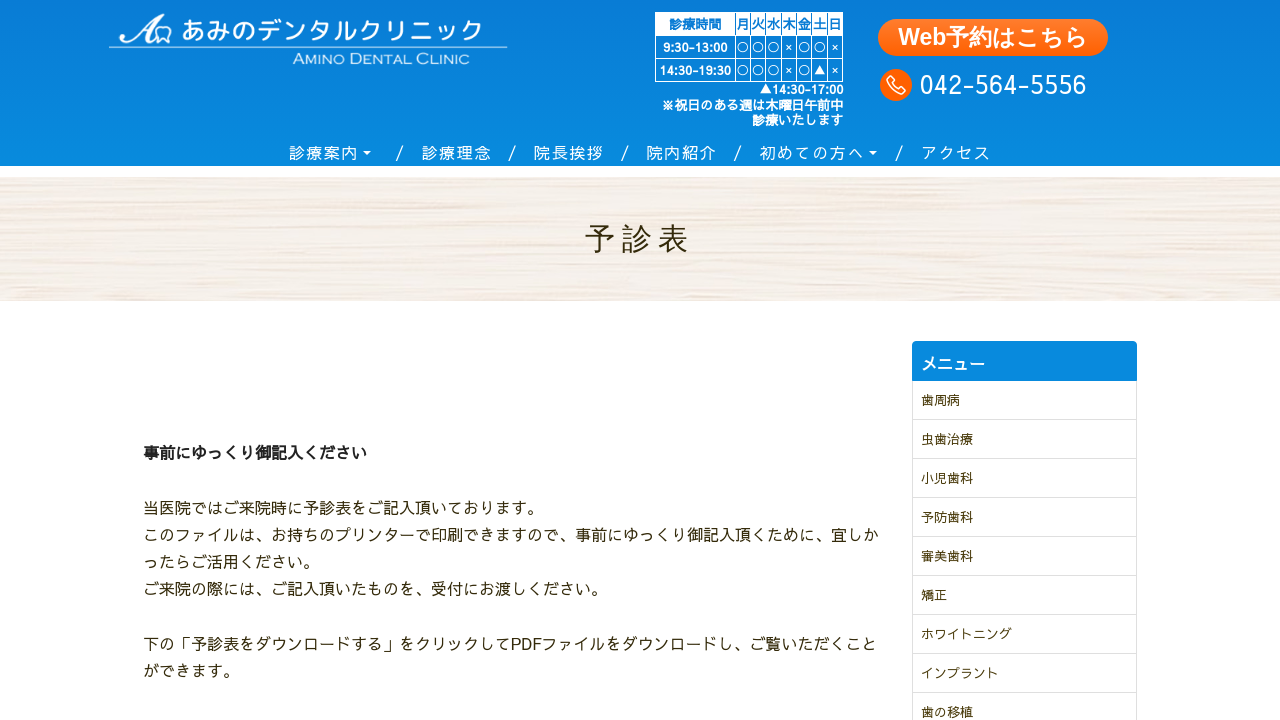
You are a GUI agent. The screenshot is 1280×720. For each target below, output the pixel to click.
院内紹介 (682, 152)
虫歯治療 (947, 439)
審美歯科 (947, 556)
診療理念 (456, 152)
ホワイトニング (966, 634)
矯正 (934, 595)
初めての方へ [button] (812, 152)
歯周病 (940, 400)
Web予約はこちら (993, 37)
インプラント (960, 673)
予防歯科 (947, 517)
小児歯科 (947, 478)
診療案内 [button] (324, 152)
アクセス (956, 152)
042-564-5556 (999, 83)
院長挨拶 (569, 152)
